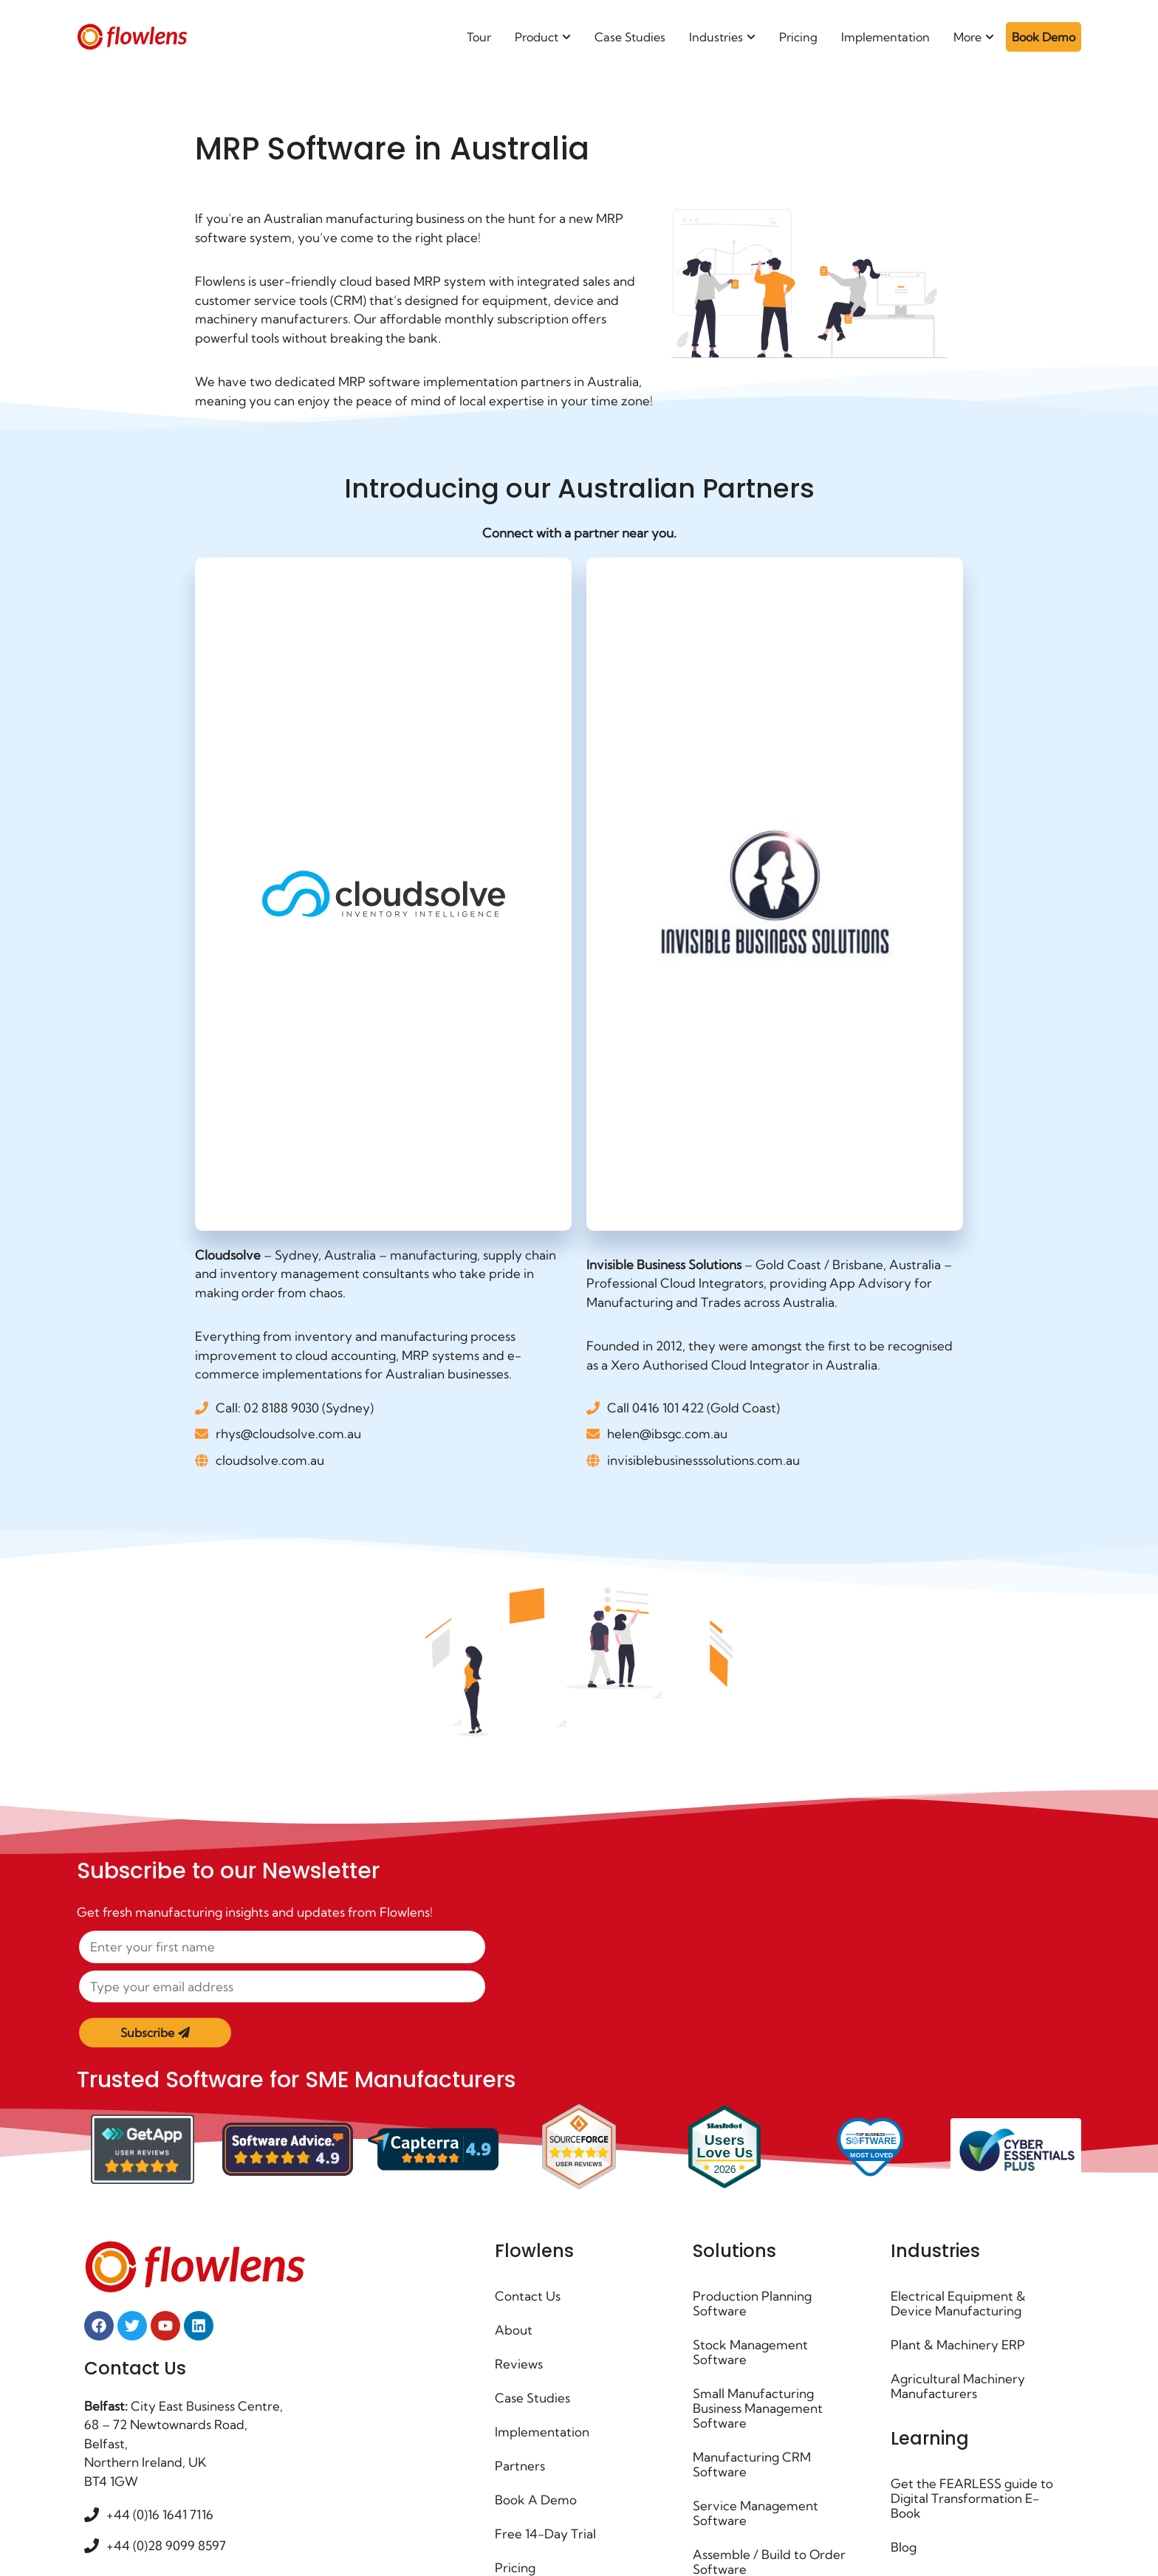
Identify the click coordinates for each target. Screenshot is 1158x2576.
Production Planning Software (752, 2303)
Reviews (519, 2363)
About (513, 2330)
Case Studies (532, 2397)
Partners (520, 2465)
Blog (904, 2547)
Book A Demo (536, 2499)
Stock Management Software (750, 2352)
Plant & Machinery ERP (958, 2344)
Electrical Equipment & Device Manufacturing (958, 2303)
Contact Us (528, 2296)
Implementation (542, 2431)
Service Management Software (755, 2513)
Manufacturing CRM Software (752, 2464)
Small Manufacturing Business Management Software (758, 2408)
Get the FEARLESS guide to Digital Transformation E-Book (972, 2498)
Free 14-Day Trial (545, 2533)
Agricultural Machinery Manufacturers (958, 2386)
